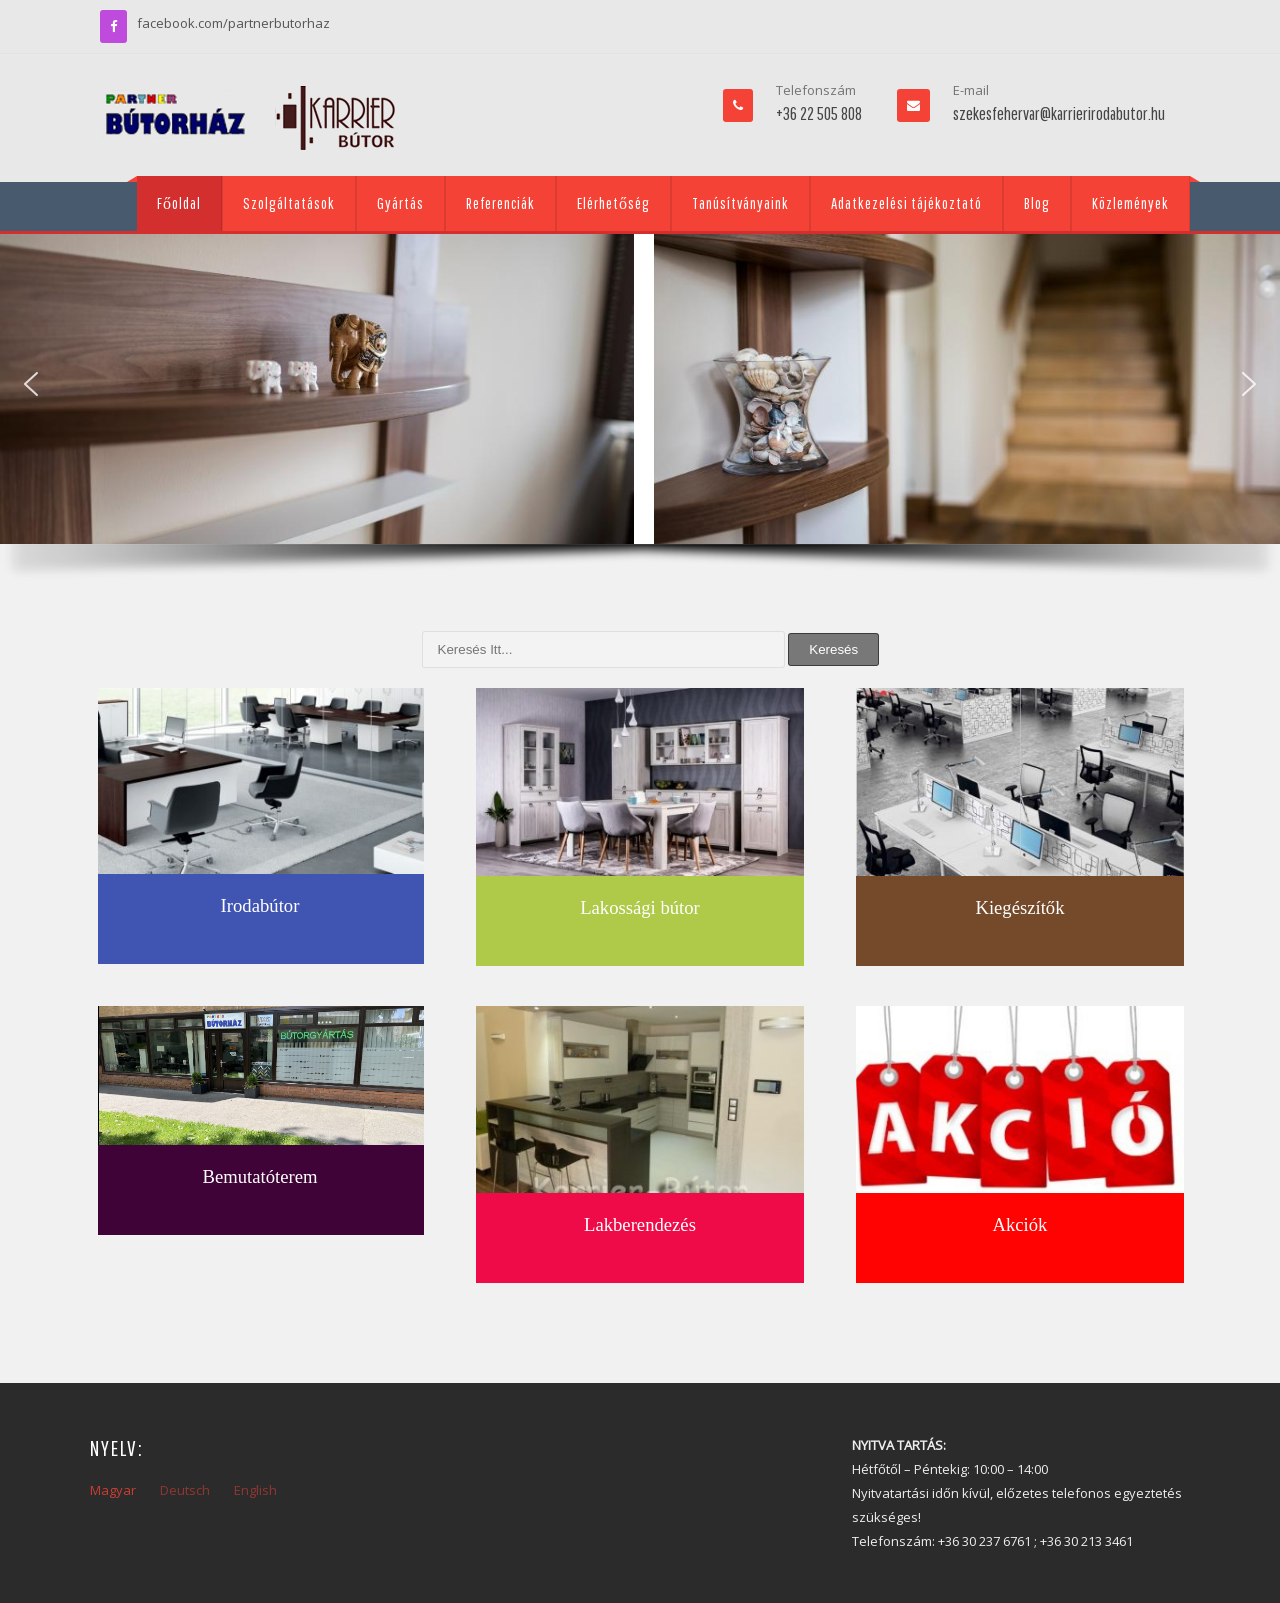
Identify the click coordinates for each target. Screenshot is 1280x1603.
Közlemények (1130, 203)
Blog (1037, 203)
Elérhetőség (613, 203)
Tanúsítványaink (740, 203)
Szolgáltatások (289, 203)
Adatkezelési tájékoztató (906, 203)
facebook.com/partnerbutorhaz (233, 23)
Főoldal (179, 203)
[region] (640, 412)
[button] (31, 384)
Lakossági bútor (640, 907)
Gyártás (400, 203)
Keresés (833, 649)
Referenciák (500, 203)
